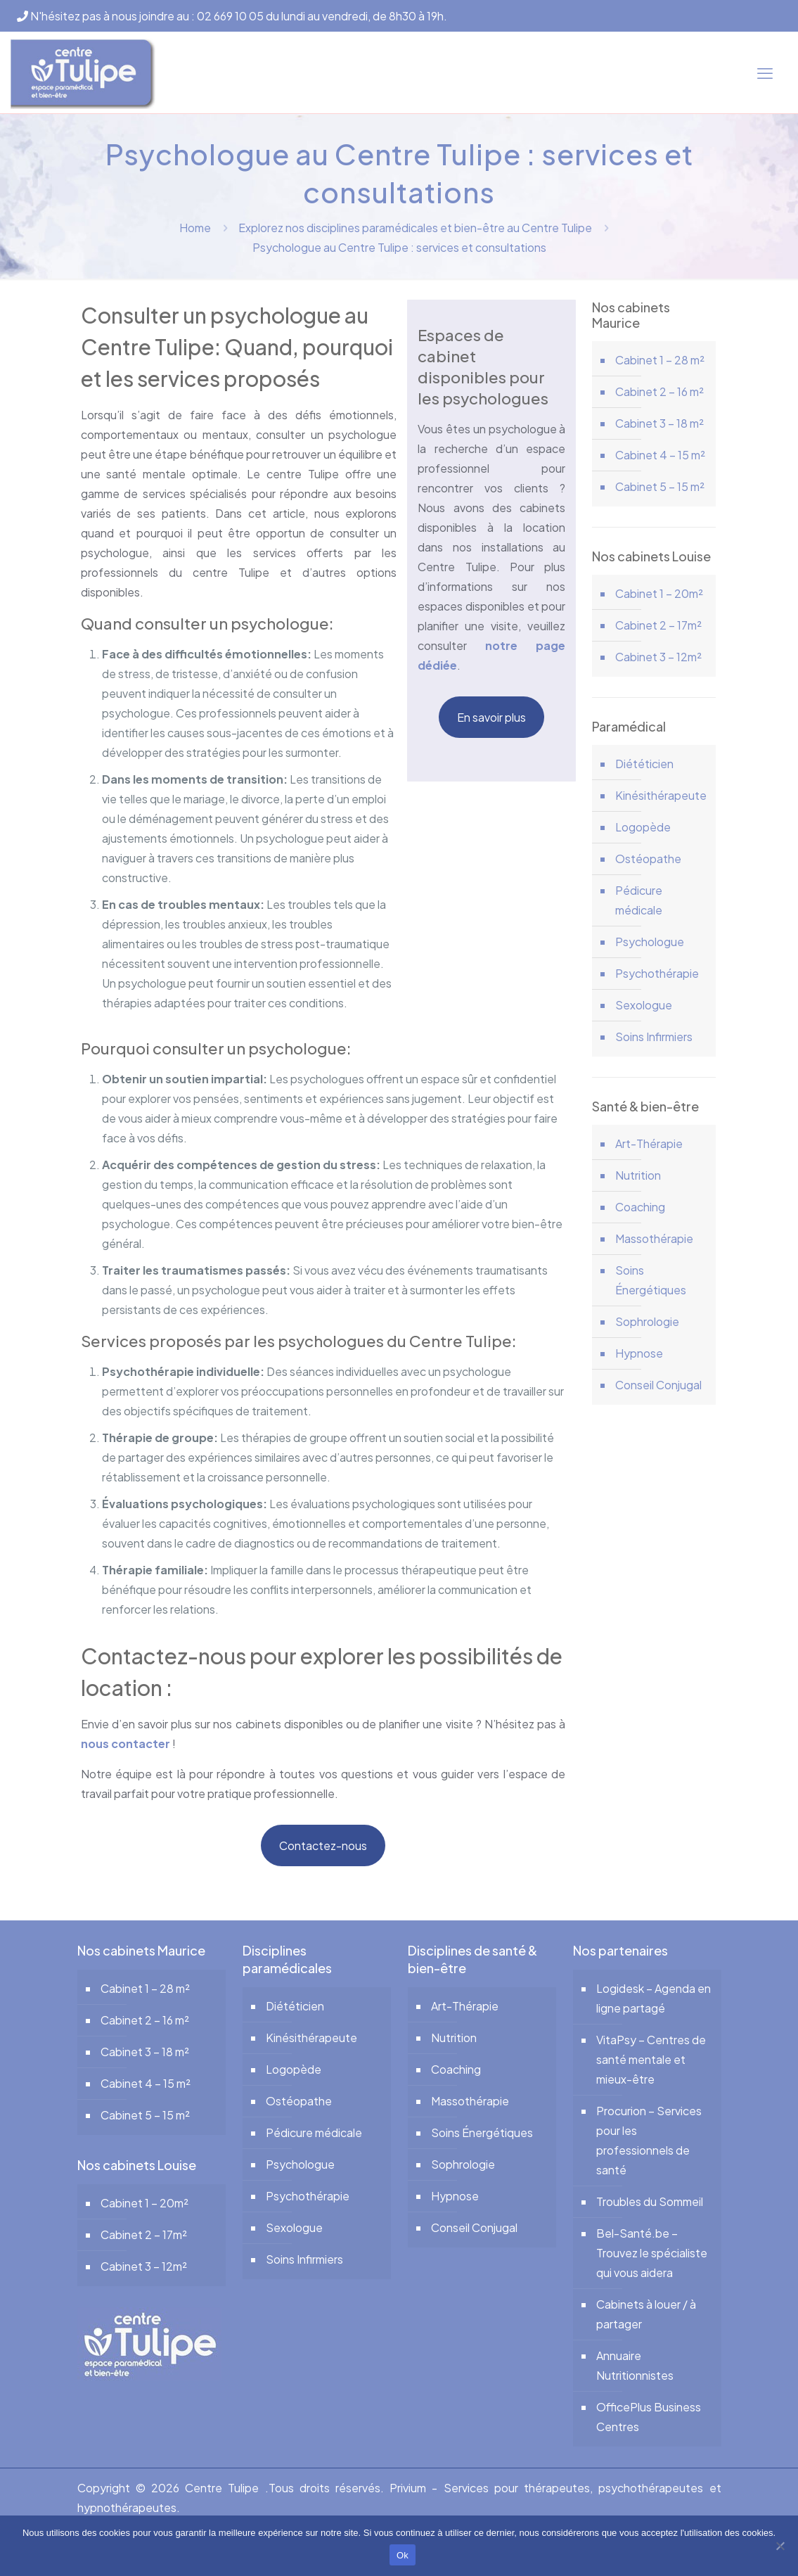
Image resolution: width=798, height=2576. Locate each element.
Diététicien (644, 763)
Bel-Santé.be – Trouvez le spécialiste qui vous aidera (651, 2253)
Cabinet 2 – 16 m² (659, 391)
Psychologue (649, 941)
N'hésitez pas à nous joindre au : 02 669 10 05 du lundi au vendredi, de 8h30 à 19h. (232, 15)
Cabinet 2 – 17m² (658, 625)
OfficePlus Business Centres (648, 2416)
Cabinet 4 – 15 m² (660, 454)
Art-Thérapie (649, 1143)
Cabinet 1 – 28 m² (659, 359)
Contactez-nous (323, 1845)
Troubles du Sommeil (649, 2201)
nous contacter (125, 1743)
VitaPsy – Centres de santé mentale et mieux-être (651, 2059)
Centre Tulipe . (226, 2487)
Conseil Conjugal (658, 1384)
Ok (402, 2555)
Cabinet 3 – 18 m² (659, 423)
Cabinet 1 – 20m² (659, 593)
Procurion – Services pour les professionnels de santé (649, 2140)
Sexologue (643, 1004)
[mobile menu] (765, 72)
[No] (780, 2546)
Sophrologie (647, 1321)
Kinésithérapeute (661, 795)
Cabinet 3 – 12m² (658, 656)
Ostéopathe (648, 858)
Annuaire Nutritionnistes (635, 2365)
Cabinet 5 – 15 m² (659, 486)
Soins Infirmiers (654, 1036)
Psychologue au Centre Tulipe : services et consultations (399, 247)
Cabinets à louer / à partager (646, 2314)
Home (195, 227)
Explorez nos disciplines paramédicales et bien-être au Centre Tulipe (415, 227)
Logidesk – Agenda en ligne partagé (653, 1998)
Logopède (643, 827)
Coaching (640, 1206)
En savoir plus (491, 717)
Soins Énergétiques (650, 1280)
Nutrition (638, 1175)
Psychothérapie (657, 973)
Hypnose (639, 1353)
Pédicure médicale (638, 900)
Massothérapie (654, 1238)
